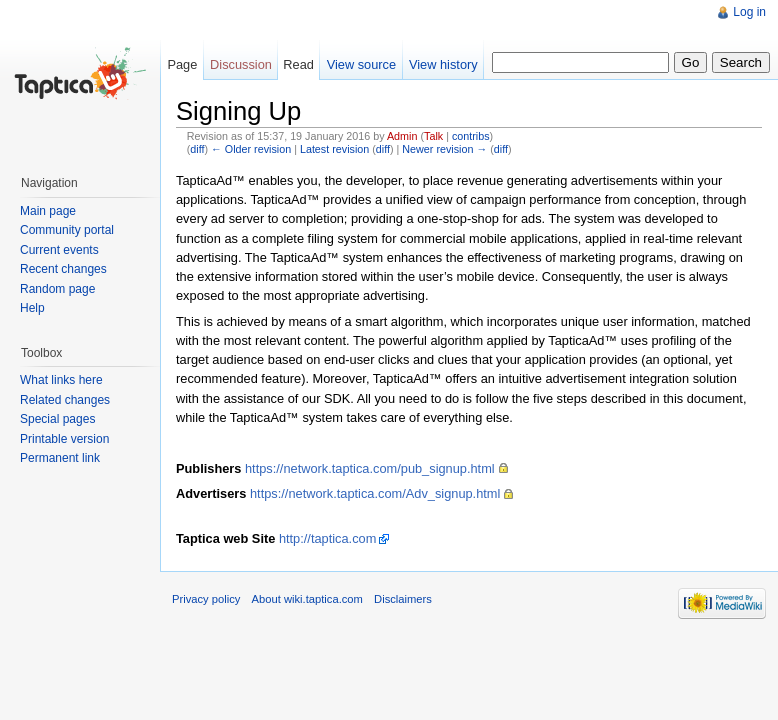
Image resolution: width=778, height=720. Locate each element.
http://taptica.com (327, 538)
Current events (59, 250)
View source (361, 64)
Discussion (241, 64)
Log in (749, 12)
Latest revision (334, 149)
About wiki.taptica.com (307, 599)
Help (32, 308)
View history (443, 64)
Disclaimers (403, 599)
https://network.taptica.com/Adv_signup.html (375, 493)
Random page (57, 289)
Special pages (57, 419)
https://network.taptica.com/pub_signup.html (370, 468)
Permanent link (60, 458)
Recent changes (63, 269)
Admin (402, 136)
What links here (61, 380)
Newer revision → (444, 149)
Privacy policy (206, 599)
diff (197, 149)
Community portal (67, 230)
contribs (471, 136)
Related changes (65, 400)
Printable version (64, 439)
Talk (433, 136)
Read (298, 64)
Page (182, 64)
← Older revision (251, 149)
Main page (48, 211)
